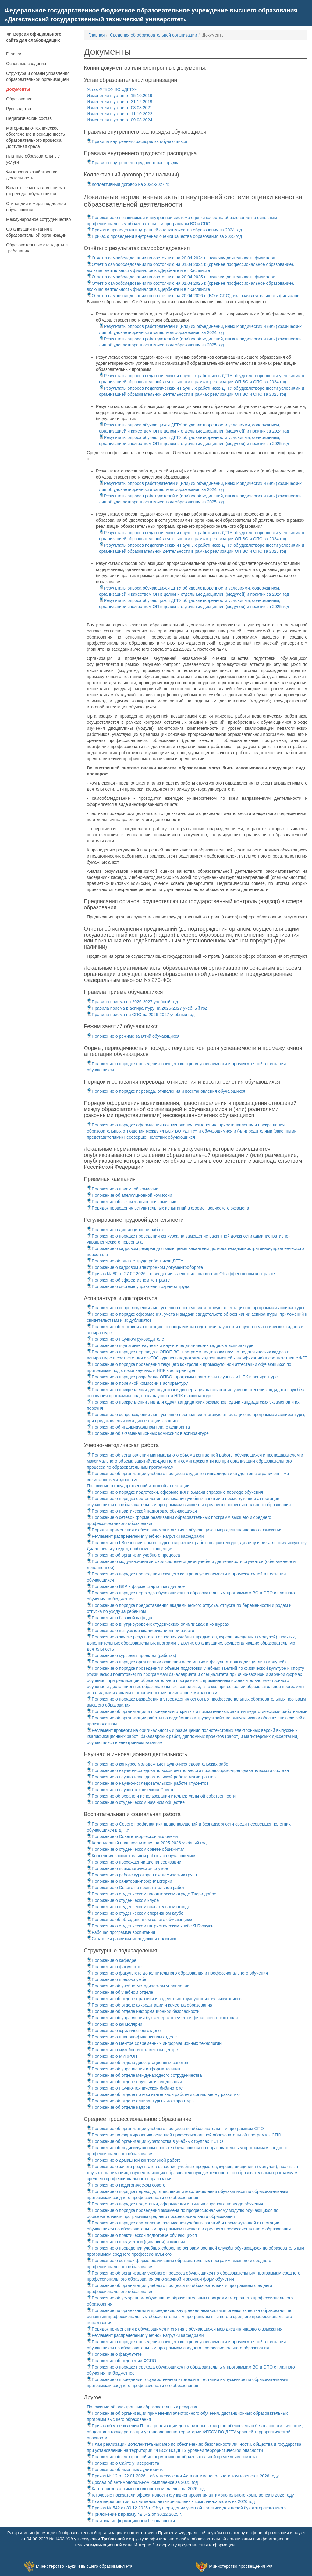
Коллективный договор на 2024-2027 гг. (128, 184)
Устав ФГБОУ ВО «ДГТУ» (112, 89)
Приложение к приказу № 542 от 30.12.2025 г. (134, 2514)
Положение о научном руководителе (125, 1339)
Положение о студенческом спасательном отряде (138, 1906)
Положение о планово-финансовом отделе (132, 2037)
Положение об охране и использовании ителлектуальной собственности (161, 1796)
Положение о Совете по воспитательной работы (137, 1887)
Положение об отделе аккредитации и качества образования (149, 2005)
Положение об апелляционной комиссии (129, 1195)
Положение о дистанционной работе (125, 1229)
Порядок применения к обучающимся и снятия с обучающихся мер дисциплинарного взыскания (184, 1529)
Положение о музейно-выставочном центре (132, 2049)
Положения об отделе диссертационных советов (137, 2062)
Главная (14, 53)
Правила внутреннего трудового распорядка (133, 162)
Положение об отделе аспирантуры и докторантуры (141, 2100)
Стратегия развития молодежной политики (131, 1938)
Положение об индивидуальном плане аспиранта (138, 1427)
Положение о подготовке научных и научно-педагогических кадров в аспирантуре (170, 1345)
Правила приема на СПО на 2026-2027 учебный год (141, 1014)
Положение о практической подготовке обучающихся (142, 1511)
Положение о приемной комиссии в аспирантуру (137, 1383)
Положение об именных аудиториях (125, 2469)
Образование (19, 98)
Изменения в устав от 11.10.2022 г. (121, 113)
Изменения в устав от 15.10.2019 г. (121, 95)
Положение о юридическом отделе (124, 2030)
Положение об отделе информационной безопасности (143, 2011)
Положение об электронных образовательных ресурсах (142, 2406)
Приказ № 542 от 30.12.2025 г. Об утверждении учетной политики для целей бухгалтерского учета (186, 2507)
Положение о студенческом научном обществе (136, 1802)
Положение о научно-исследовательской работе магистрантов (151, 1776)
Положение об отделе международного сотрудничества (144, 2075)
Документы (18, 89)
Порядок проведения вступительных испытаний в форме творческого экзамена (168, 1208)
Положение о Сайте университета (123, 2463)
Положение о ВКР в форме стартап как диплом (136, 1586)
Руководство (18, 108)
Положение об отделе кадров (118, 2107)
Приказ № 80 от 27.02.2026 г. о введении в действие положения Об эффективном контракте (181, 1273)
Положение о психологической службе (127, 1868)
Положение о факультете (114, 1966)
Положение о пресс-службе (116, 1979)
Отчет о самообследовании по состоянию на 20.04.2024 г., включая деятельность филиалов (181, 258)
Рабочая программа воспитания (121, 1932)
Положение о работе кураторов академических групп (142, 1874)
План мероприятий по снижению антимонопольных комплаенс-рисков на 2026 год (171, 2501)
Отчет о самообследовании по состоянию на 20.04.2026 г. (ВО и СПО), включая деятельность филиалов (193, 295)
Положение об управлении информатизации (133, 2068)
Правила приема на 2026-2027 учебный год (132, 1001)
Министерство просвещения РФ (240, 2566)
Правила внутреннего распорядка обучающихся (137, 141)
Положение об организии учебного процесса (133, 1555)
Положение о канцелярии (114, 2024)
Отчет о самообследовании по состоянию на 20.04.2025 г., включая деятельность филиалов (181, 276)
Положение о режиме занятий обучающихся (133, 1036)
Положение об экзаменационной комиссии (131, 1201)
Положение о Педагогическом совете (126, 2185)
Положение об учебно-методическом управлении (138, 1985)
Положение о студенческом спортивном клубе (135, 1913)
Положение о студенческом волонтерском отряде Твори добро (151, 1894)
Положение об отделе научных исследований (134, 2081)
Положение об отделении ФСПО (121, 2360)
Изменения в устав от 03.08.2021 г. (121, 107)
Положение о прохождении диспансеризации (134, 1862)
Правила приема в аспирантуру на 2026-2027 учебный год (147, 1008)
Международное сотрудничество (38, 219)
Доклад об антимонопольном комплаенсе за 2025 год (142, 2482)
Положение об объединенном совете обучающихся (140, 1919)
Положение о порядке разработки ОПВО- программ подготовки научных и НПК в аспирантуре (182, 1376)
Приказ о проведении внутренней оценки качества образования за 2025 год (164, 236)
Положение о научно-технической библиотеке (135, 2088)
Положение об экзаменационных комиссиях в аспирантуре (148, 1433)
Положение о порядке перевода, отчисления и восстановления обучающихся (166, 1091)
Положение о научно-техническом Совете (131, 1789)
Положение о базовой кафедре (120, 1617)
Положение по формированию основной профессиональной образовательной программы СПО (184, 2134)
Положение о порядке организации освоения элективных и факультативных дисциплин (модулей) (186, 1661)
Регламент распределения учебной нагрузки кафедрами (145, 1536)
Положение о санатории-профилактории (129, 1881)
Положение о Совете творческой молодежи (132, 1836)
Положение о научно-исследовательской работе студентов (148, 1783)
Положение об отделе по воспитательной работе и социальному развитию (163, 2094)
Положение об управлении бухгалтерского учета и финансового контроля (162, 2017)
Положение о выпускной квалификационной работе (140, 1630)
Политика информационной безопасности (131, 2520)
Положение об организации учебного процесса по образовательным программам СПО (175, 2128)
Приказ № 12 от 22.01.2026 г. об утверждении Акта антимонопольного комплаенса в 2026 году (183, 2475)
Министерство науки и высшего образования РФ (84, 2566)
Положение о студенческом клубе (123, 1900)
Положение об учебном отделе (120, 1992)
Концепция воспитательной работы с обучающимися (141, 1855)
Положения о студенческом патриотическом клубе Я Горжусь (150, 1925)
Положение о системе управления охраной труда (138, 1286)
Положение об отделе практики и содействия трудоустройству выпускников (164, 1998)
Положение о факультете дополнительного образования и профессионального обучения (177, 1973)
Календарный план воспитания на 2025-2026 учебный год (147, 1842)
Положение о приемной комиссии (122, 1188)
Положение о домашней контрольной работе (134, 2160)
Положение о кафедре (111, 1960)
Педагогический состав (29, 118)
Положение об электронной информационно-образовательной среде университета (172, 2456)
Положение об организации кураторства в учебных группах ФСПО (155, 2141)
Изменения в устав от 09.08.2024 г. (121, 119)
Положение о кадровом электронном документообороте (145, 1267)
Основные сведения (26, 63)
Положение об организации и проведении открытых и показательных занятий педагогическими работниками (197, 1711)
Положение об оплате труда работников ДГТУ (135, 1260)
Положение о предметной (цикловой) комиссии (136, 2241)
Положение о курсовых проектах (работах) (131, 1655)
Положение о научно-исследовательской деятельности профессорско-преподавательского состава (188, 1770)
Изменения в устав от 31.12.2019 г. (121, 101)
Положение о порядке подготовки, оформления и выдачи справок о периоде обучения (175, 1492)
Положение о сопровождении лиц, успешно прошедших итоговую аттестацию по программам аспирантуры (195, 1307)
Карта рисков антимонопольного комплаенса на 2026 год (146, 2488)
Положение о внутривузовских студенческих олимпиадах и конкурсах (158, 1624)
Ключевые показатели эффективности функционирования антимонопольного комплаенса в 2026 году (190, 2495)
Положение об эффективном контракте (128, 1280)
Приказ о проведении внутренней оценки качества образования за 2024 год (164, 230)
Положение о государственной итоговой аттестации (138, 1485)
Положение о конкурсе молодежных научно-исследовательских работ (158, 1764)
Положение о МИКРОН (112, 2056)
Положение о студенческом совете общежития (135, 1849)
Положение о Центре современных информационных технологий (154, 2043)
